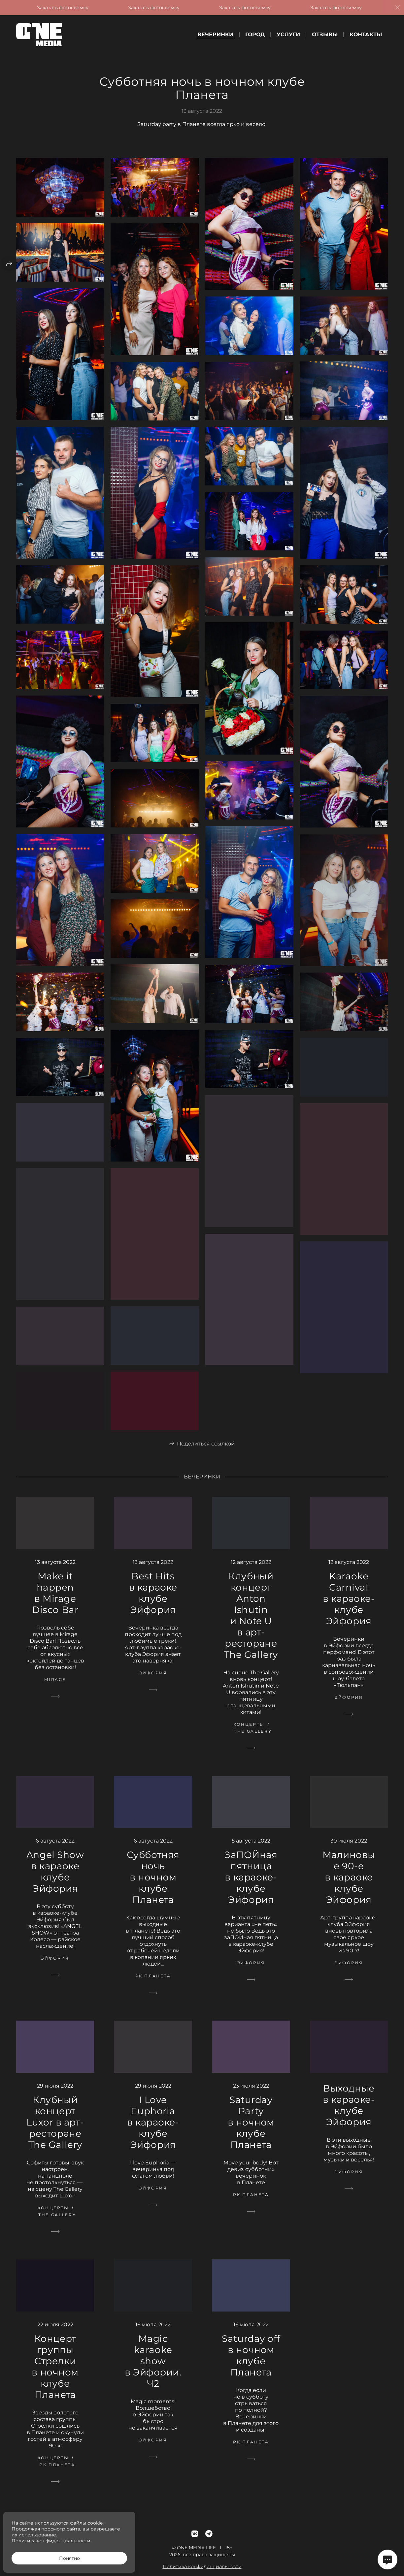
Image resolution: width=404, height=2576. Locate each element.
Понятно (69, 2558)
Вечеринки (215, 34)
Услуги (288, 34)
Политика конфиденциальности (51, 2541)
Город (255, 34)
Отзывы (325, 34)
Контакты (366, 34)
